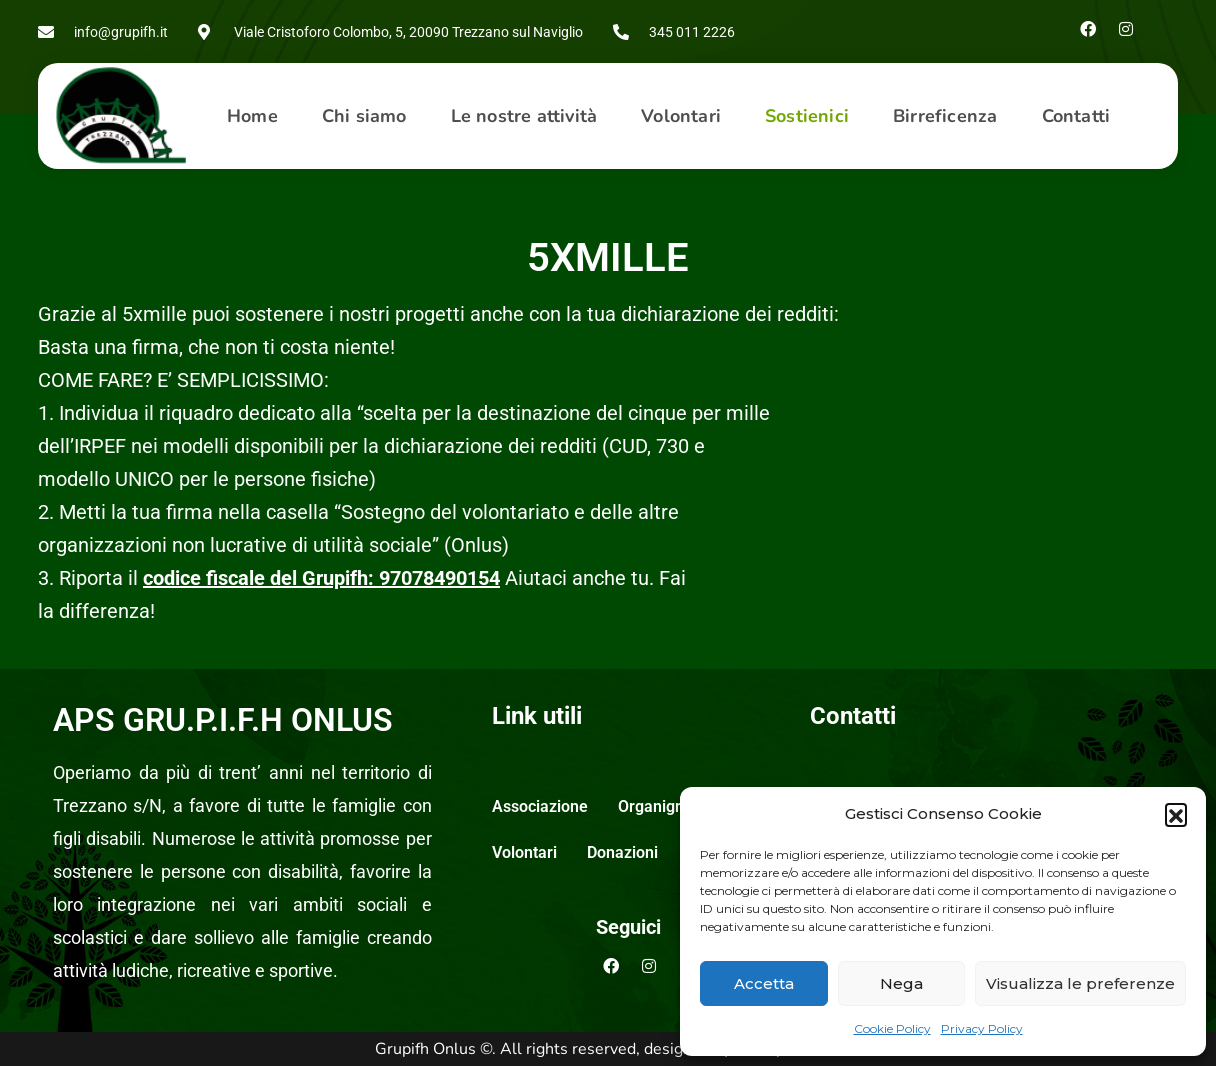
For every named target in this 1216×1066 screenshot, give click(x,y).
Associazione (540, 806)
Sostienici (807, 116)
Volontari (681, 116)
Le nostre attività (524, 116)
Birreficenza (945, 116)
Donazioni (622, 852)
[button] (1176, 814)
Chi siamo (364, 116)
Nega (901, 983)
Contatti (1076, 116)
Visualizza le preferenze (1080, 983)
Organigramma (672, 806)
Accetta (764, 983)
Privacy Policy (982, 1028)
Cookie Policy (892, 1028)
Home (252, 116)
